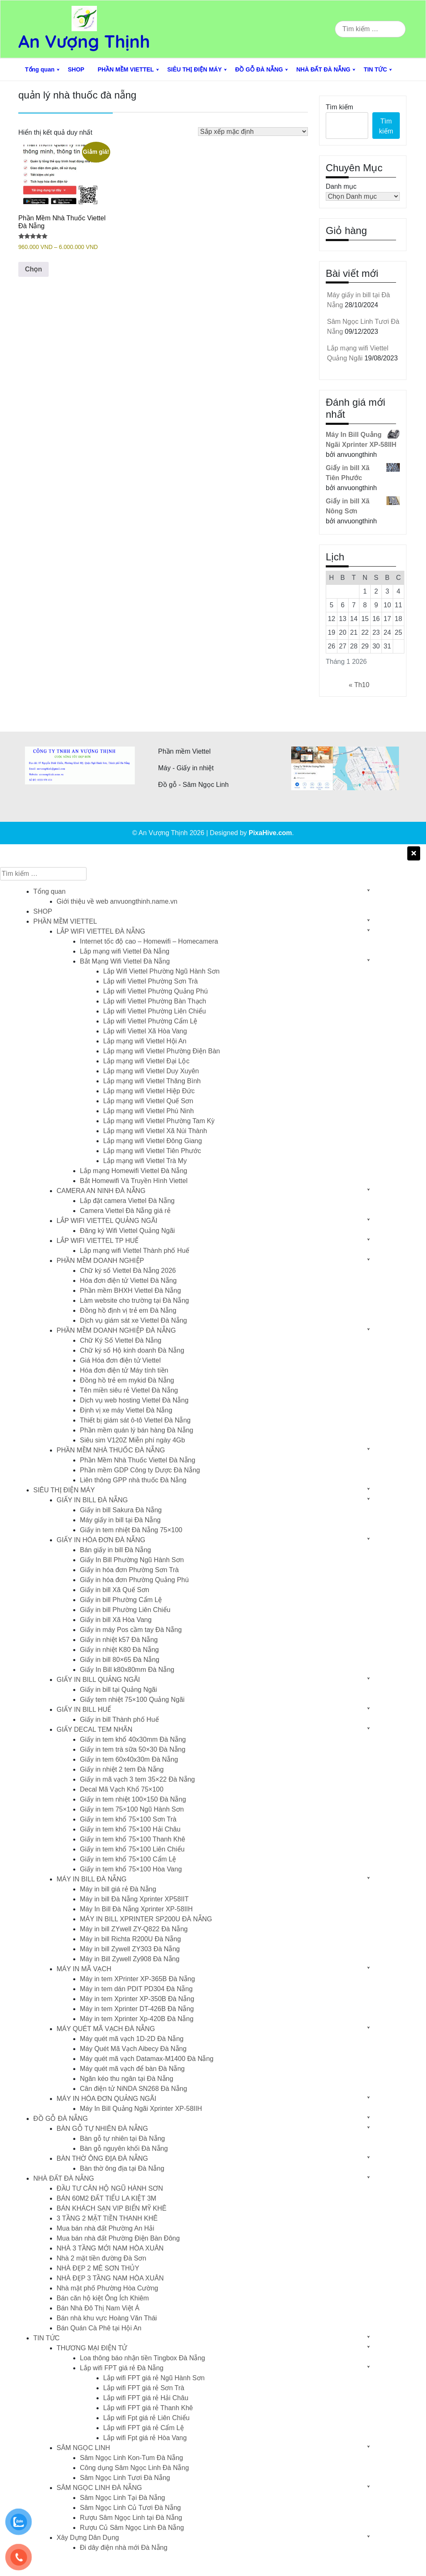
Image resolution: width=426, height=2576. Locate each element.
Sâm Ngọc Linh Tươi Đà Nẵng (125, 2477)
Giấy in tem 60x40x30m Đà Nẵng (129, 1759)
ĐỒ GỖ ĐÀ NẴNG (259, 69)
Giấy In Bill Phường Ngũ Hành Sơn (132, 1559)
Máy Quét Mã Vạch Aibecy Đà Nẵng (133, 2048)
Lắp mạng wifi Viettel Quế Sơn (148, 1100)
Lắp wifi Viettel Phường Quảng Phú (155, 991)
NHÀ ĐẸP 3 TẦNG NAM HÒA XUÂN (110, 2278)
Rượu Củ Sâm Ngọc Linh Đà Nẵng (132, 2527)
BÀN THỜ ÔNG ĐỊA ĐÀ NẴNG (102, 2158)
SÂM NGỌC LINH (83, 2447)
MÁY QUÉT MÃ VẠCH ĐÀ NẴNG (106, 2028)
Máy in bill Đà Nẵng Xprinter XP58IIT (134, 1899)
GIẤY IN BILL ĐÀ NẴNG (92, 1500)
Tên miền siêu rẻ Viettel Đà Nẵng (129, 1390)
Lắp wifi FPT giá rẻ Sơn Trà (143, 2387)
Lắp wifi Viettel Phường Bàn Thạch (154, 1001)
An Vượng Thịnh (84, 41)
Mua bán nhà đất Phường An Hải (105, 2228)
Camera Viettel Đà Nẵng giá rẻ (125, 1210)
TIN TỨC (375, 69)
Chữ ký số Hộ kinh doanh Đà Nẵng (132, 1350)
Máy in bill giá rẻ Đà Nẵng (118, 1889)
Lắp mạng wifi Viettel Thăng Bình (152, 1081)
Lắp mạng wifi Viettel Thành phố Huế (134, 1250)
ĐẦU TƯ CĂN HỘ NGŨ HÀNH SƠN (110, 2188)
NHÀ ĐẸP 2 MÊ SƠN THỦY (98, 2268)
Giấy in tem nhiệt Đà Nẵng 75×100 (131, 1529)
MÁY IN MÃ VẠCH (84, 1968)
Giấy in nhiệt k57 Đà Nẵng (119, 1639)
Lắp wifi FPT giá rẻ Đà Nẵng (121, 2367)
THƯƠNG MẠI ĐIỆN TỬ (92, 2348)
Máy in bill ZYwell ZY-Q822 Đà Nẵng (134, 1929)
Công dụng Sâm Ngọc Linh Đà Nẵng (134, 2467)
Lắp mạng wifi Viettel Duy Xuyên (151, 1071)
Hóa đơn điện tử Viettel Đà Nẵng (128, 1280)
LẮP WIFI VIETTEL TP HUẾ (98, 1240)
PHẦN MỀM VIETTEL (126, 69)
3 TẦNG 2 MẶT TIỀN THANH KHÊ (107, 2218)
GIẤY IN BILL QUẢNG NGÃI (98, 1679)
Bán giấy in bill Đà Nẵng (115, 1549)
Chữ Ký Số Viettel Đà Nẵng (120, 1340)
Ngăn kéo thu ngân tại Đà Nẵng (126, 2078)
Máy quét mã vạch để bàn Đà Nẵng (132, 2068)
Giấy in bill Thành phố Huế (119, 1719)
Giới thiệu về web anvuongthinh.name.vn (117, 901)
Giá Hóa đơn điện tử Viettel (120, 1360)
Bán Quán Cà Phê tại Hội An (99, 2328)
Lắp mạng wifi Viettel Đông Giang (152, 1140)
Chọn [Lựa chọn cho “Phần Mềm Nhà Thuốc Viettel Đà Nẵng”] (33, 269)
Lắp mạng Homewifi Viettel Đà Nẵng (133, 1170)
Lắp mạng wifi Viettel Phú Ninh (148, 1110)
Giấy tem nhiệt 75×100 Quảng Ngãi (132, 1699)
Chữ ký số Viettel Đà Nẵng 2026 (128, 1270)
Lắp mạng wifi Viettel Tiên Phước (152, 1150)
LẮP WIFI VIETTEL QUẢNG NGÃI (107, 1220)
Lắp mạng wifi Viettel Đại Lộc (146, 1061)
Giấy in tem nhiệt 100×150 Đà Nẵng (133, 1799)
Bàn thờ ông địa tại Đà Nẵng (122, 2168)
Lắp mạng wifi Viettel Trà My (145, 1160)
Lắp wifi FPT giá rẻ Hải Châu (145, 2397)
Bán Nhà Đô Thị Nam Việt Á (98, 2308)
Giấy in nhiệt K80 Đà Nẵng (119, 1649)
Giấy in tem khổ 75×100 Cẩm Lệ (128, 1859)
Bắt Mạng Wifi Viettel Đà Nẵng (125, 961)
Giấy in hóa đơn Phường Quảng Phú (134, 1579)
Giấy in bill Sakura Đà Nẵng (121, 1510)
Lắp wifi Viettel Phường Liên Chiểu (154, 1011)
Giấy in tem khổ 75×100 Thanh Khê (132, 1839)
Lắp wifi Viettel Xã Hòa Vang (145, 1031)
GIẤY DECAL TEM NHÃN (94, 1729)
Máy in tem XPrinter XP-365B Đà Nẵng (137, 1978)
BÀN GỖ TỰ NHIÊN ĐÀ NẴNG (102, 2128)
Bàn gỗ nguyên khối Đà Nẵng (124, 2148)
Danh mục (341, 186)
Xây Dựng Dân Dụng (88, 2537)
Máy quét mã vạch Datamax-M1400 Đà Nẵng (146, 2058)
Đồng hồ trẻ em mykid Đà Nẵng (127, 1380)
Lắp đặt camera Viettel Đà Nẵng (127, 1200)
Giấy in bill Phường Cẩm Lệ (121, 1599)
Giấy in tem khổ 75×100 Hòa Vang (131, 1869)
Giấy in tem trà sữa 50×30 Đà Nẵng (133, 1749)
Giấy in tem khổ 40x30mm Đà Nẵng (133, 1739)
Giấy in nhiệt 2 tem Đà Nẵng (121, 1769)
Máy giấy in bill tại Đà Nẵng (120, 1519)
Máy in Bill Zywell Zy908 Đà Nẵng (129, 1958)
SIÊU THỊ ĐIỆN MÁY (194, 69)
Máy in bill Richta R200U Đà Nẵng (130, 1938)
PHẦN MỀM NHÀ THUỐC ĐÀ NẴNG (111, 1450)
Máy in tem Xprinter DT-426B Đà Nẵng (137, 2008)
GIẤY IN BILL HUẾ (84, 1709)
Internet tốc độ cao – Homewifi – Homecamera (149, 941)
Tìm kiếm (339, 107)
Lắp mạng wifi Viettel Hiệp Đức (149, 1090)
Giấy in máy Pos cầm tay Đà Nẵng (131, 1629)
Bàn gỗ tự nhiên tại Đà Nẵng (122, 2138)
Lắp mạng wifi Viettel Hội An (144, 1041)
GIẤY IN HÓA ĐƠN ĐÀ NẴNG (101, 1539)
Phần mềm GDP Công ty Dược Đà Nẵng (140, 1470)
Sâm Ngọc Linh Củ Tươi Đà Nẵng (130, 2507)
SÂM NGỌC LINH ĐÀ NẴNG (99, 2487)
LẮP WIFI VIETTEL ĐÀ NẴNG (101, 931)
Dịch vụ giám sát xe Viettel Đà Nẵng (133, 1320)
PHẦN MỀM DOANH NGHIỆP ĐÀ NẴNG (116, 1330)
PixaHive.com (270, 832)
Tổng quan (39, 69)
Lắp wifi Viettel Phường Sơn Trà (150, 981)
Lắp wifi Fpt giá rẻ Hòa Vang (145, 2437)
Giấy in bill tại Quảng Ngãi (118, 1689)
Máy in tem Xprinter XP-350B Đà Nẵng (137, 1998)
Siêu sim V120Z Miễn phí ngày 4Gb (132, 1440)
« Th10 (359, 684)
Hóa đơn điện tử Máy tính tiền (124, 1370)
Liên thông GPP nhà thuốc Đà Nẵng (133, 1480)
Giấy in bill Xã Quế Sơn (114, 1589)
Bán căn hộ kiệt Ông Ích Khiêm (103, 2298)
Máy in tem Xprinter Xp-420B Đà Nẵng (136, 2018)
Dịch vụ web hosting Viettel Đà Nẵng (134, 1400)
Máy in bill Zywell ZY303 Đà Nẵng (130, 1948)
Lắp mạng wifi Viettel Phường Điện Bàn (161, 1051)
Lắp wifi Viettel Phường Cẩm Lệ (150, 1021)
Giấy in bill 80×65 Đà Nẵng (119, 1659)
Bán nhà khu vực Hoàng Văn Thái (107, 2318)
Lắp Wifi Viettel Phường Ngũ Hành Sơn (161, 971)
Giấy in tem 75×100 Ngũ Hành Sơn (132, 1809)
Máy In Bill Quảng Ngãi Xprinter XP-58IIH (141, 2108)
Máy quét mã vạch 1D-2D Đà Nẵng (131, 2038)
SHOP (76, 69)
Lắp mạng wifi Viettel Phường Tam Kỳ (159, 1120)
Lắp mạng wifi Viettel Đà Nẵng (124, 951)
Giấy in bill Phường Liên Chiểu (125, 1609)
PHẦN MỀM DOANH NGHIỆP (100, 1260)
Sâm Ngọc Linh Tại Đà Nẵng (122, 2497)
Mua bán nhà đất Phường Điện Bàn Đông (118, 2238)
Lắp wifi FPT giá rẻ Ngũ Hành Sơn (154, 2377)
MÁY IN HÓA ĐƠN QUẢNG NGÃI (106, 2098)
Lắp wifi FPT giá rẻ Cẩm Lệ (143, 2427)
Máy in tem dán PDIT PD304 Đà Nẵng (136, 1988)
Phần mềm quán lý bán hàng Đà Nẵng (136, 1430)
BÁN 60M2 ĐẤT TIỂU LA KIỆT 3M (106, 2198)
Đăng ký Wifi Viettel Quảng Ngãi (127, 1230)
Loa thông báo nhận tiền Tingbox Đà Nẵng (142, 2358)
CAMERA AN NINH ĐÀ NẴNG (101, 1190)
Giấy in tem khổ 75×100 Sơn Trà (128, 1819)
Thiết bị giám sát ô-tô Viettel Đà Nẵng (135, 1420)
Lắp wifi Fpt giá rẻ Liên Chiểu (146, 2417)
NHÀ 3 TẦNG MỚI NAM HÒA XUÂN (110, 2248)
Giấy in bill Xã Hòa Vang (115, 1619)
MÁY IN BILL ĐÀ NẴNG (91, 1879)
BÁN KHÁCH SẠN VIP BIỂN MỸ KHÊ (111, 2208)
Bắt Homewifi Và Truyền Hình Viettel (134, 1180)
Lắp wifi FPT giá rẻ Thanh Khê (148, 2407)
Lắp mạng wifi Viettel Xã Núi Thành (155, 1130)
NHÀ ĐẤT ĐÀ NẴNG (323, 69)
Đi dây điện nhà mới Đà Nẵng (123, 2547)
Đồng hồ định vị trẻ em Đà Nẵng (128, 1310)
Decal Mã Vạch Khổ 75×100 (121, 1789)
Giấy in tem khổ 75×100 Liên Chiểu (132, 1849)
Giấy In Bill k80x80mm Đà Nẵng (127, 1669)
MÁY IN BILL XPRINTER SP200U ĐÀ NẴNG (146, 1919)
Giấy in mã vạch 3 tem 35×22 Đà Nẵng (137, 1779)
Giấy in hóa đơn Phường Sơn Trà (129, 1569)
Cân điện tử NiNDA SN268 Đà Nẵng (133, 2088)
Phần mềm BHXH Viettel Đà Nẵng (130, 1290)
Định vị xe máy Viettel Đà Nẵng (126, 1410)
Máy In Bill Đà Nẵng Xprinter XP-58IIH (136, 1909)
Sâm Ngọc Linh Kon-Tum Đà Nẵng (131, 2457)
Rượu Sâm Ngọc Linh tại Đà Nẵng (131, 2517)
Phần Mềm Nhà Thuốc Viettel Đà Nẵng (137, 1460)
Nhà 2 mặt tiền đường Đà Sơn (101, 2258)
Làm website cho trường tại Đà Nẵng (134, 1300)
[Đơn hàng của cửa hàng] (253, 131)
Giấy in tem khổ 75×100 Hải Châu (130, 1829)
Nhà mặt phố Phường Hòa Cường (107, 2288)
